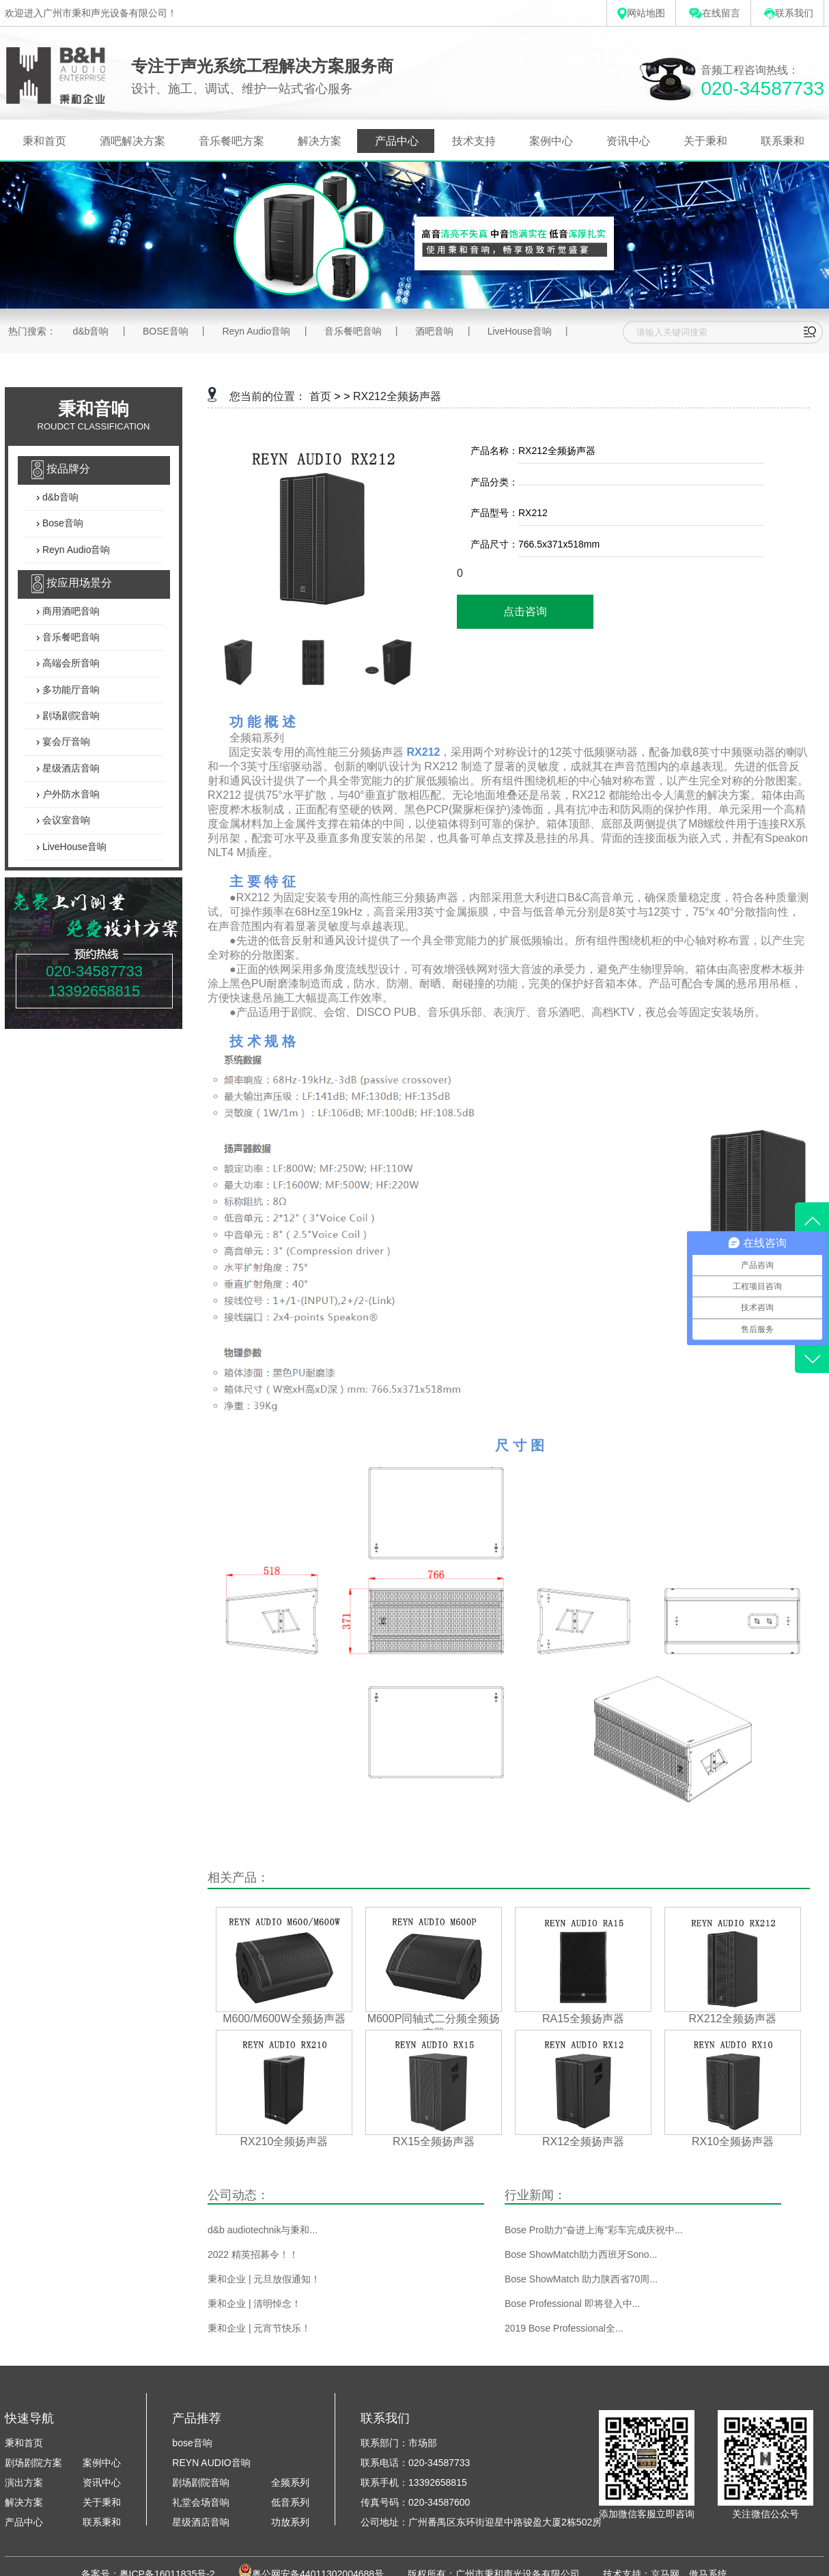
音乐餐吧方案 (231, 141)
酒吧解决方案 (132, 141)
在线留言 (714, 13)
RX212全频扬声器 (397, 396)
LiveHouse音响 (520, 331)
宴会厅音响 (65, 742)
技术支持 (474, 141)
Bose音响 (61, 523)
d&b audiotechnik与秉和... (263, 2229)
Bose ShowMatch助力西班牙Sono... (581, 2254)
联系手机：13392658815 (414, 2482)
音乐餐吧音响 (353, 331)
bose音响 (192, 2442)
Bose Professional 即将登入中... (572, 2303)
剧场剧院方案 (33, 2462)
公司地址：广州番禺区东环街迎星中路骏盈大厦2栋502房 (481, 2522)
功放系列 (290, 2522)
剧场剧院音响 (70, 715)
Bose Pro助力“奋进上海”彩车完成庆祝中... (594, 2229)
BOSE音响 (165, 331)
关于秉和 (705, 141)
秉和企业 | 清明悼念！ (254, 2303)
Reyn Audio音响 (256, 331)
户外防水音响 (70, 794)
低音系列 (290, 2502)
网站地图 (641, 13)
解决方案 (319, 141)
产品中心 (397, 141)
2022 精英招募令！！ (253, 2254)
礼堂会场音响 (200, 2502)
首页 (320, 396)
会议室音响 (65, 820)
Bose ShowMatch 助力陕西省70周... (581, 2279)
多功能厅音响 (70, 689)
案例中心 (551, 141)
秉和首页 (44, 141)
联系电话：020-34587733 (415, 2462)
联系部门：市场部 (399, 2442)
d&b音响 (90, 331)
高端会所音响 (70, 663)
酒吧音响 (434, 331)
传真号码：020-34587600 (415, 2502)
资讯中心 (628, 141)
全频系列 (290, 2482)
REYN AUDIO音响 (211, 2462)
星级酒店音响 (70, 768)
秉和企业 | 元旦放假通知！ (264, 2279)
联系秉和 (782, 141)
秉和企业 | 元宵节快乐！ (259, 2328)
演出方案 (24, 2482)
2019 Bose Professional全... (564, 2328)
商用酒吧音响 (70, 611)
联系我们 (788, 13)
